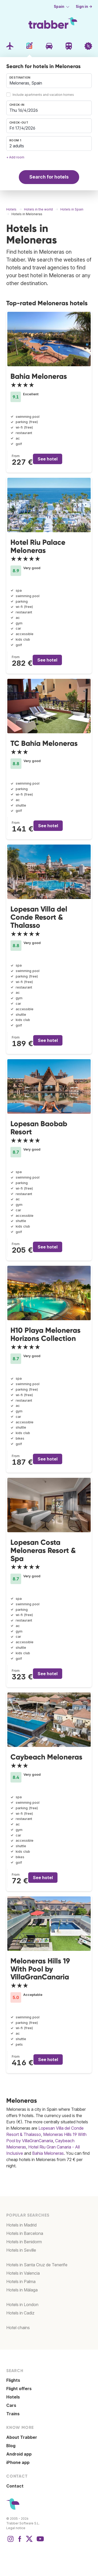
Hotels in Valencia (23, 2273)
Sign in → (84, 6)
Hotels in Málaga (22, 2289)
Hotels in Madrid (21, 2225)
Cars (11, 2405)
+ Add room (15, 157)
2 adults (16, 145)
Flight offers (19, 2388)
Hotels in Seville (21, 2250)
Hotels (13, 2397)
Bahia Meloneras (38, 376)
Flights (13, 2380)
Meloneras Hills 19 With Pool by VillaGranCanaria (40, 1969)
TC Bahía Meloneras (44, 743)
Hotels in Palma (21, 2281)
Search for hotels (49, 177)
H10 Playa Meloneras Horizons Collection (45, 1334)
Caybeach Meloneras (46, 1757)
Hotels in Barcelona (24, 2233)
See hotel (47, 459)
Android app (19, 2454)
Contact (15, 2486)
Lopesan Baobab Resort (38, 1127)
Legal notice (15, 2528)
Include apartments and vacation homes (43, 95)
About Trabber (21, 2437)
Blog (10, 2445)
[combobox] (49, 80)
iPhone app (18, 2462)
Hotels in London (22, 2304)
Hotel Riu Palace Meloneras (37, 546)
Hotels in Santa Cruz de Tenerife (36, 2264)
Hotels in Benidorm (24, 2241)
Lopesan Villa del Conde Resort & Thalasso (38, 917)
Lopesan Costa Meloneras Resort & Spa (43, 1550)
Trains (13, 2413)
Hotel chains (18, 2327)
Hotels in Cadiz (20, 2313)
